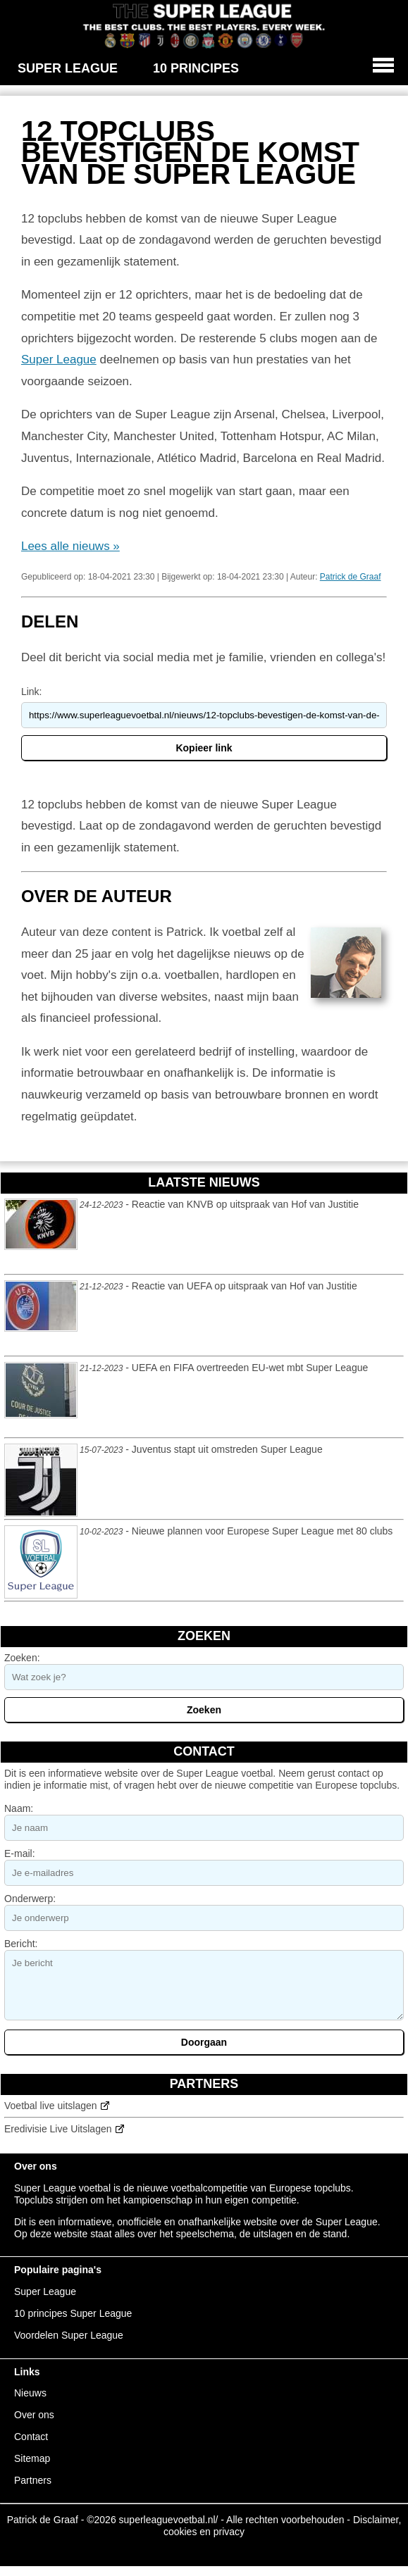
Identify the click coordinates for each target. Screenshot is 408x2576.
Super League (59, 359)
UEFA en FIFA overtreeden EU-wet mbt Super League (250, 1367)
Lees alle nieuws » (70, 546)
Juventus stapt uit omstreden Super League (227, 1449)
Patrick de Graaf (350, 577)
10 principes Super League (73, 2313)
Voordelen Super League (68, 2335)
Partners (32, 2480)
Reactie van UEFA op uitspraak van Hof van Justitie (244, 1286)
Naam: (18, 1808)
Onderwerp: (30, 1898)
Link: (31, 691)
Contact (31, 2436)
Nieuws (30, 2393)
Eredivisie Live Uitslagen (58, 2128)
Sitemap (32, 2458)
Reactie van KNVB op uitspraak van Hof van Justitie (245, 1204)
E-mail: (19, 1853)
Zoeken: (22, 1657)
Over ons (34, 2414)
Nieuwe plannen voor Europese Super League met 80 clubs (262, 1531)
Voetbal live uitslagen (50, 2105)
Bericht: (20, 1943)
